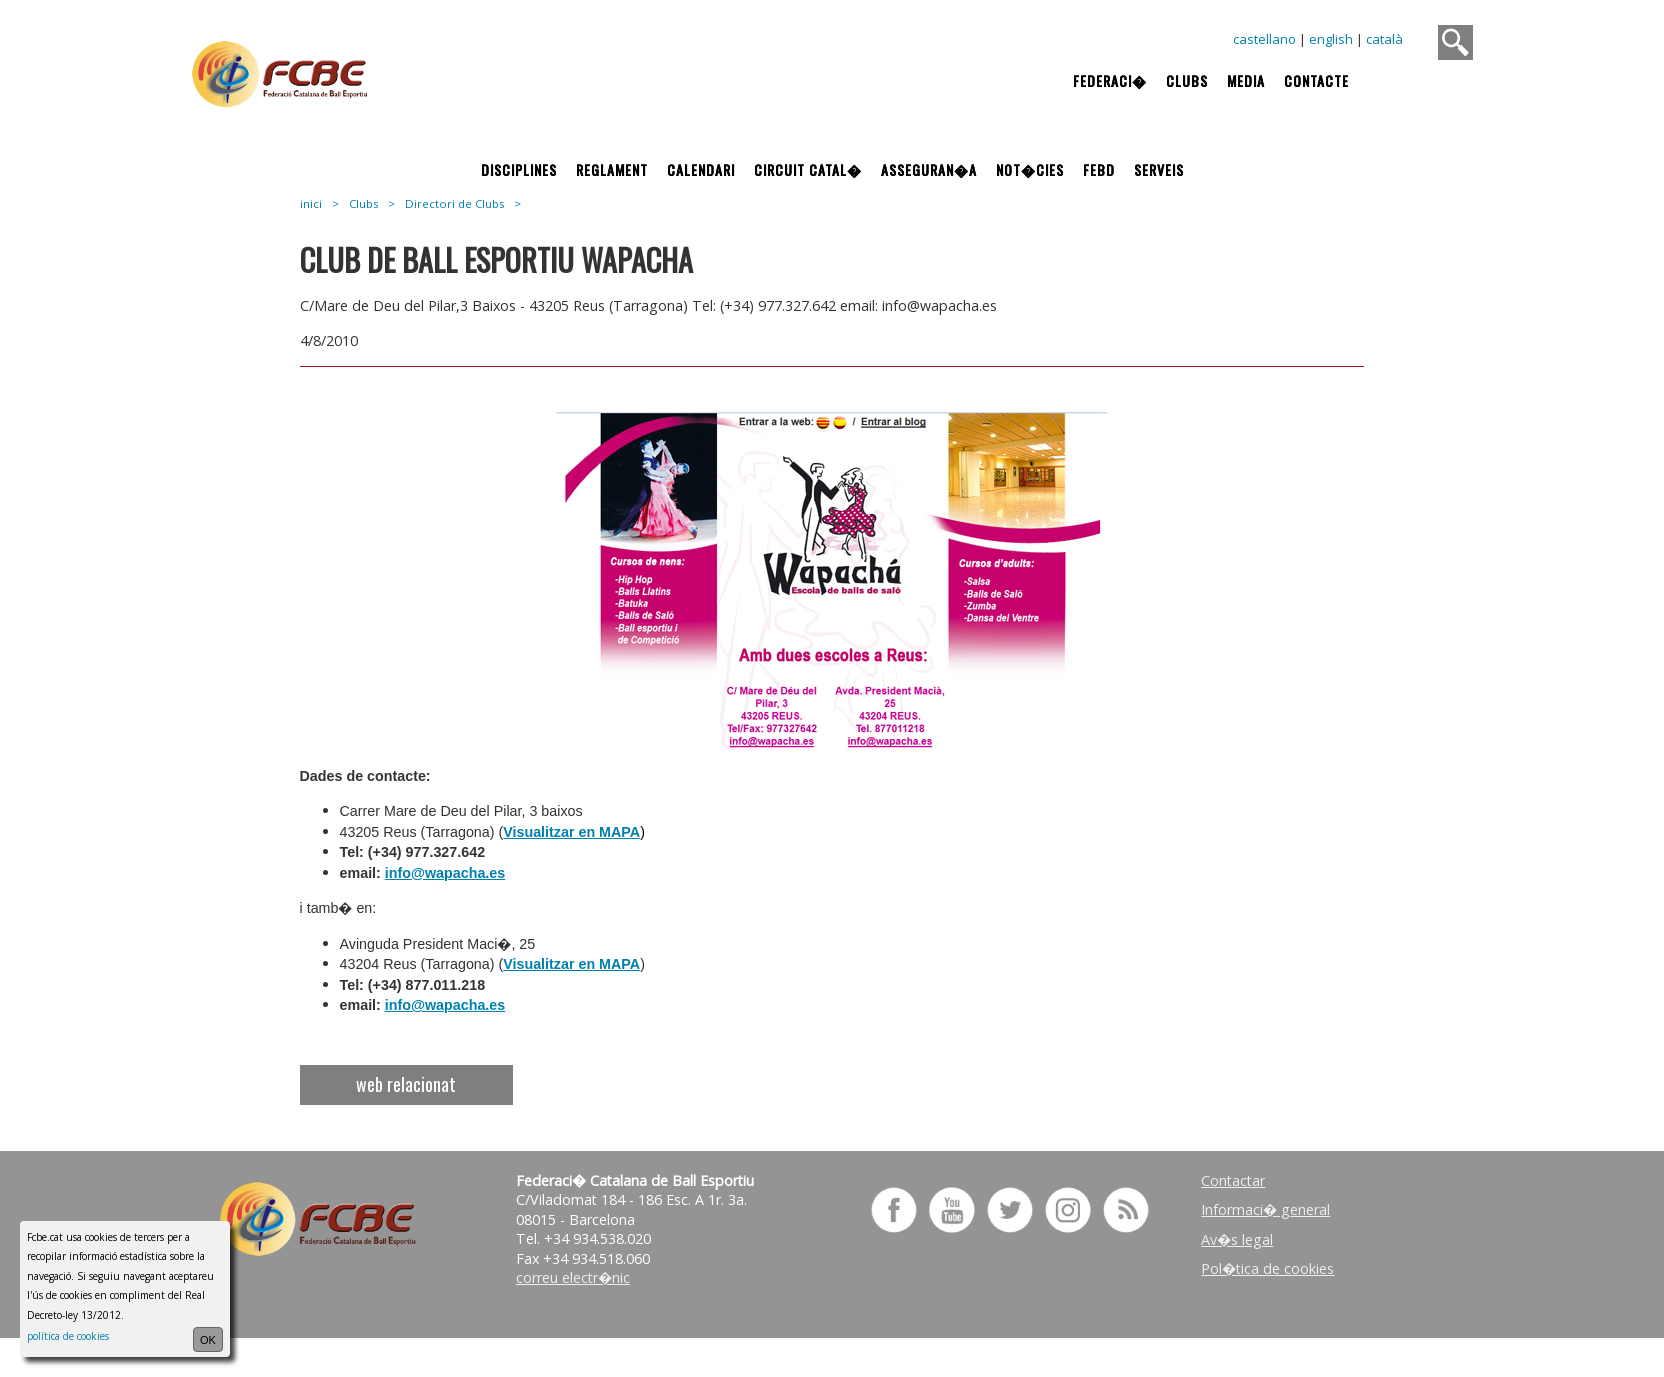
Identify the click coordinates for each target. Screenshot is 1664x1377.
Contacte (1316, 80)
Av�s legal (1237, 1239)
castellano (1264, 39)
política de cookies (68, 1336)
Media (1246, 80)
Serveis (1159, 169)
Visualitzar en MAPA (571, 832)
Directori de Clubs (454, 203)
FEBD (1099, 169)
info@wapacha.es (445, 873)
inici (311, 203)
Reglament (612, 169)
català (1384, 39)
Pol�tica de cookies (1267, 1268)
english (1331, 39)
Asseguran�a (929, 169)
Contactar (1233, 1180)
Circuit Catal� (808, 169)
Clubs (1187, 80)
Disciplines (519, 169)
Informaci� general (1265, 1209)
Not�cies (1030, 169)
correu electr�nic (573, 1277)
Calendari (701, 169)
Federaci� (1110, 80)
